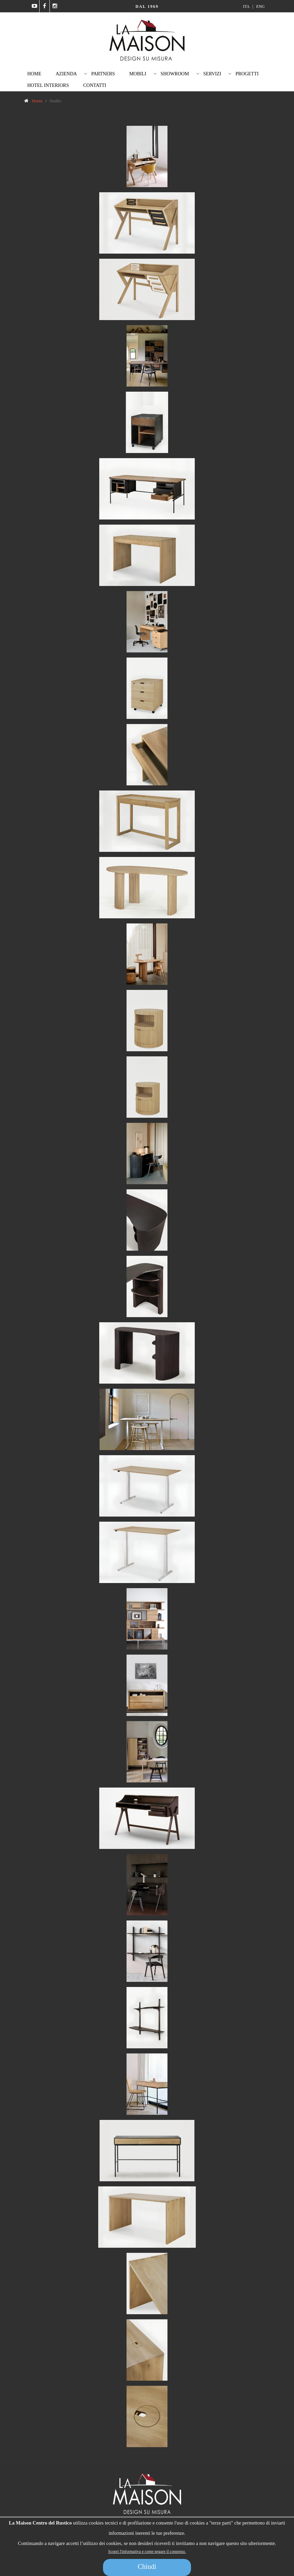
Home (34, 73)
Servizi (212, 73)
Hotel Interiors (48, 85)
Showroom (175, 73)
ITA (246, 6)
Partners (103, 73)
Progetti (247, 73)
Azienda (66, 73)
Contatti (94, 85)
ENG (260, 6)
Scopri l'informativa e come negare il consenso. (147, 2551)
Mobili (137, 73)
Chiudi (147, 2566)
